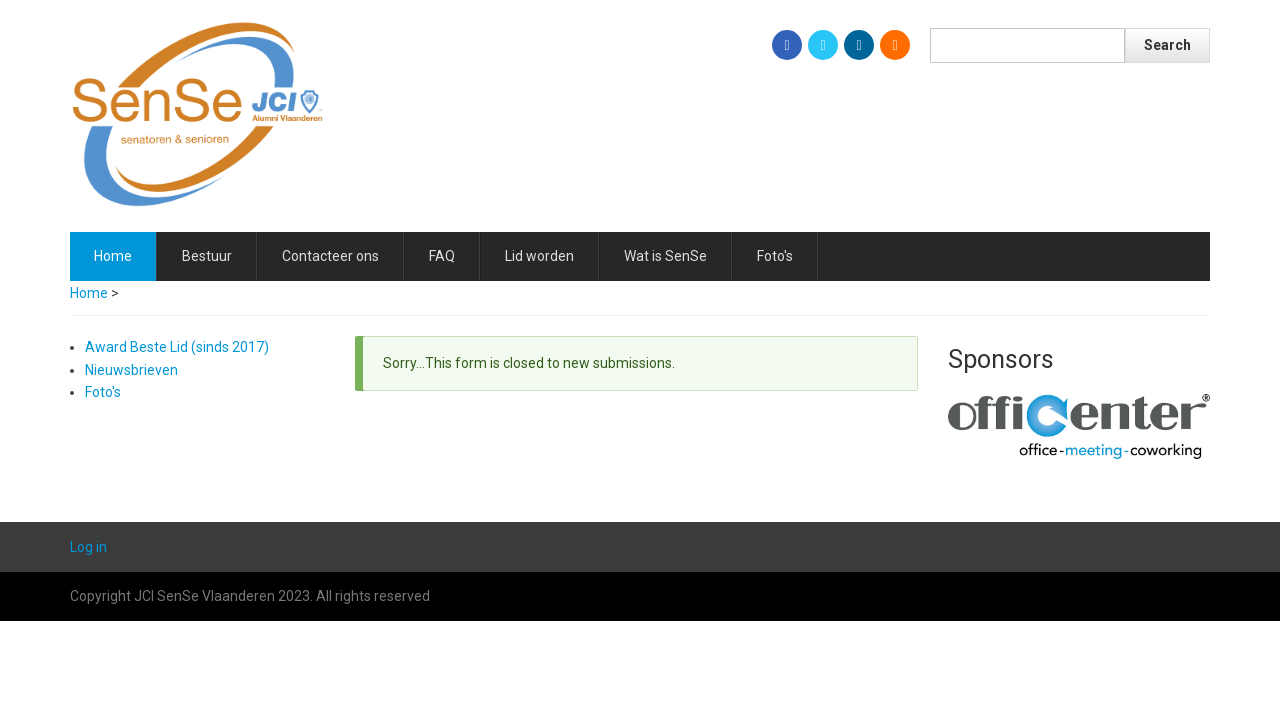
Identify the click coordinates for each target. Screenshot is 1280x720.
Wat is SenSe (665, 256)
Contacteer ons (330, 256)
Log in (88, 547)
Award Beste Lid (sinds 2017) (177, 347)
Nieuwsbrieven (131, 370)
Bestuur (207, 256)
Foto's (775, 256)
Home (113, 256)
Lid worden (539, 256)
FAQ (442, 256)
